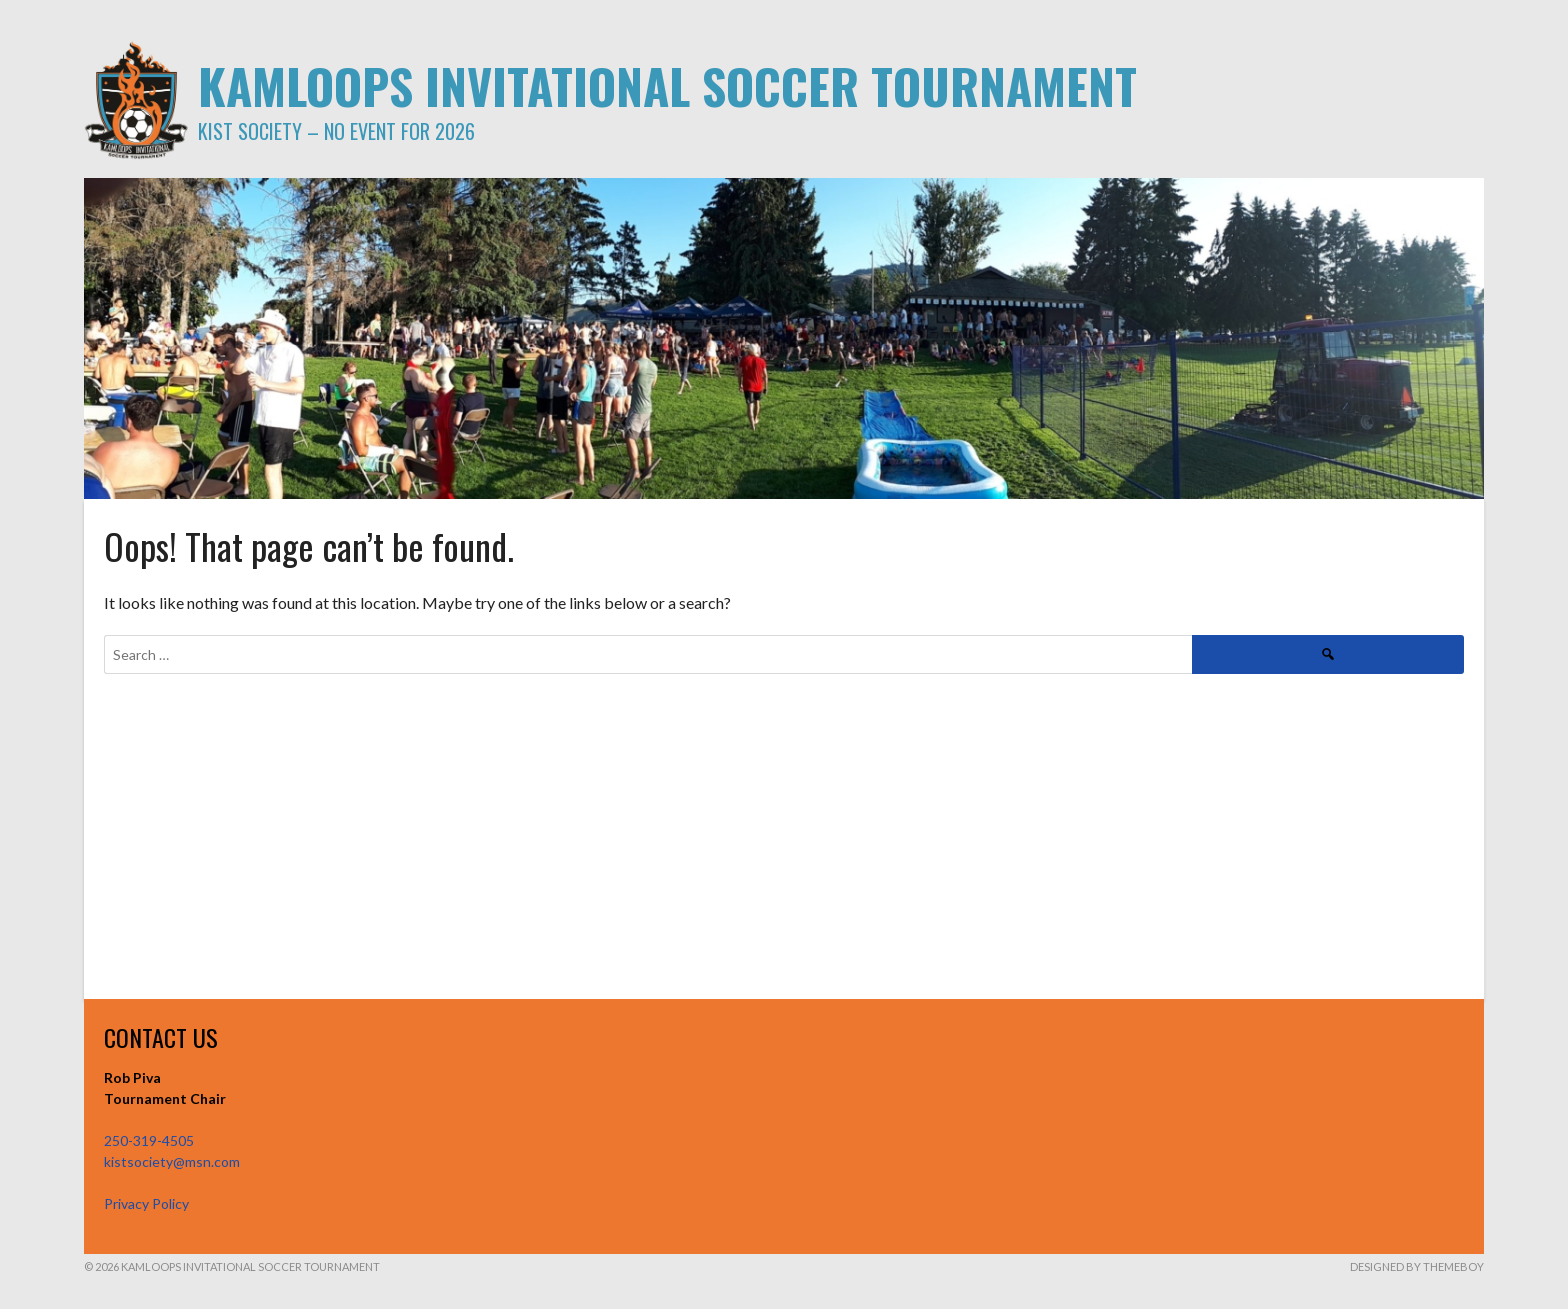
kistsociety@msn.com (172, 1161)
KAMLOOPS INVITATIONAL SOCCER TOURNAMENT (667, 85)
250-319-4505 (149, 1140)
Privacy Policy (146, 1203)
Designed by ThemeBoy (1417, 1266)
